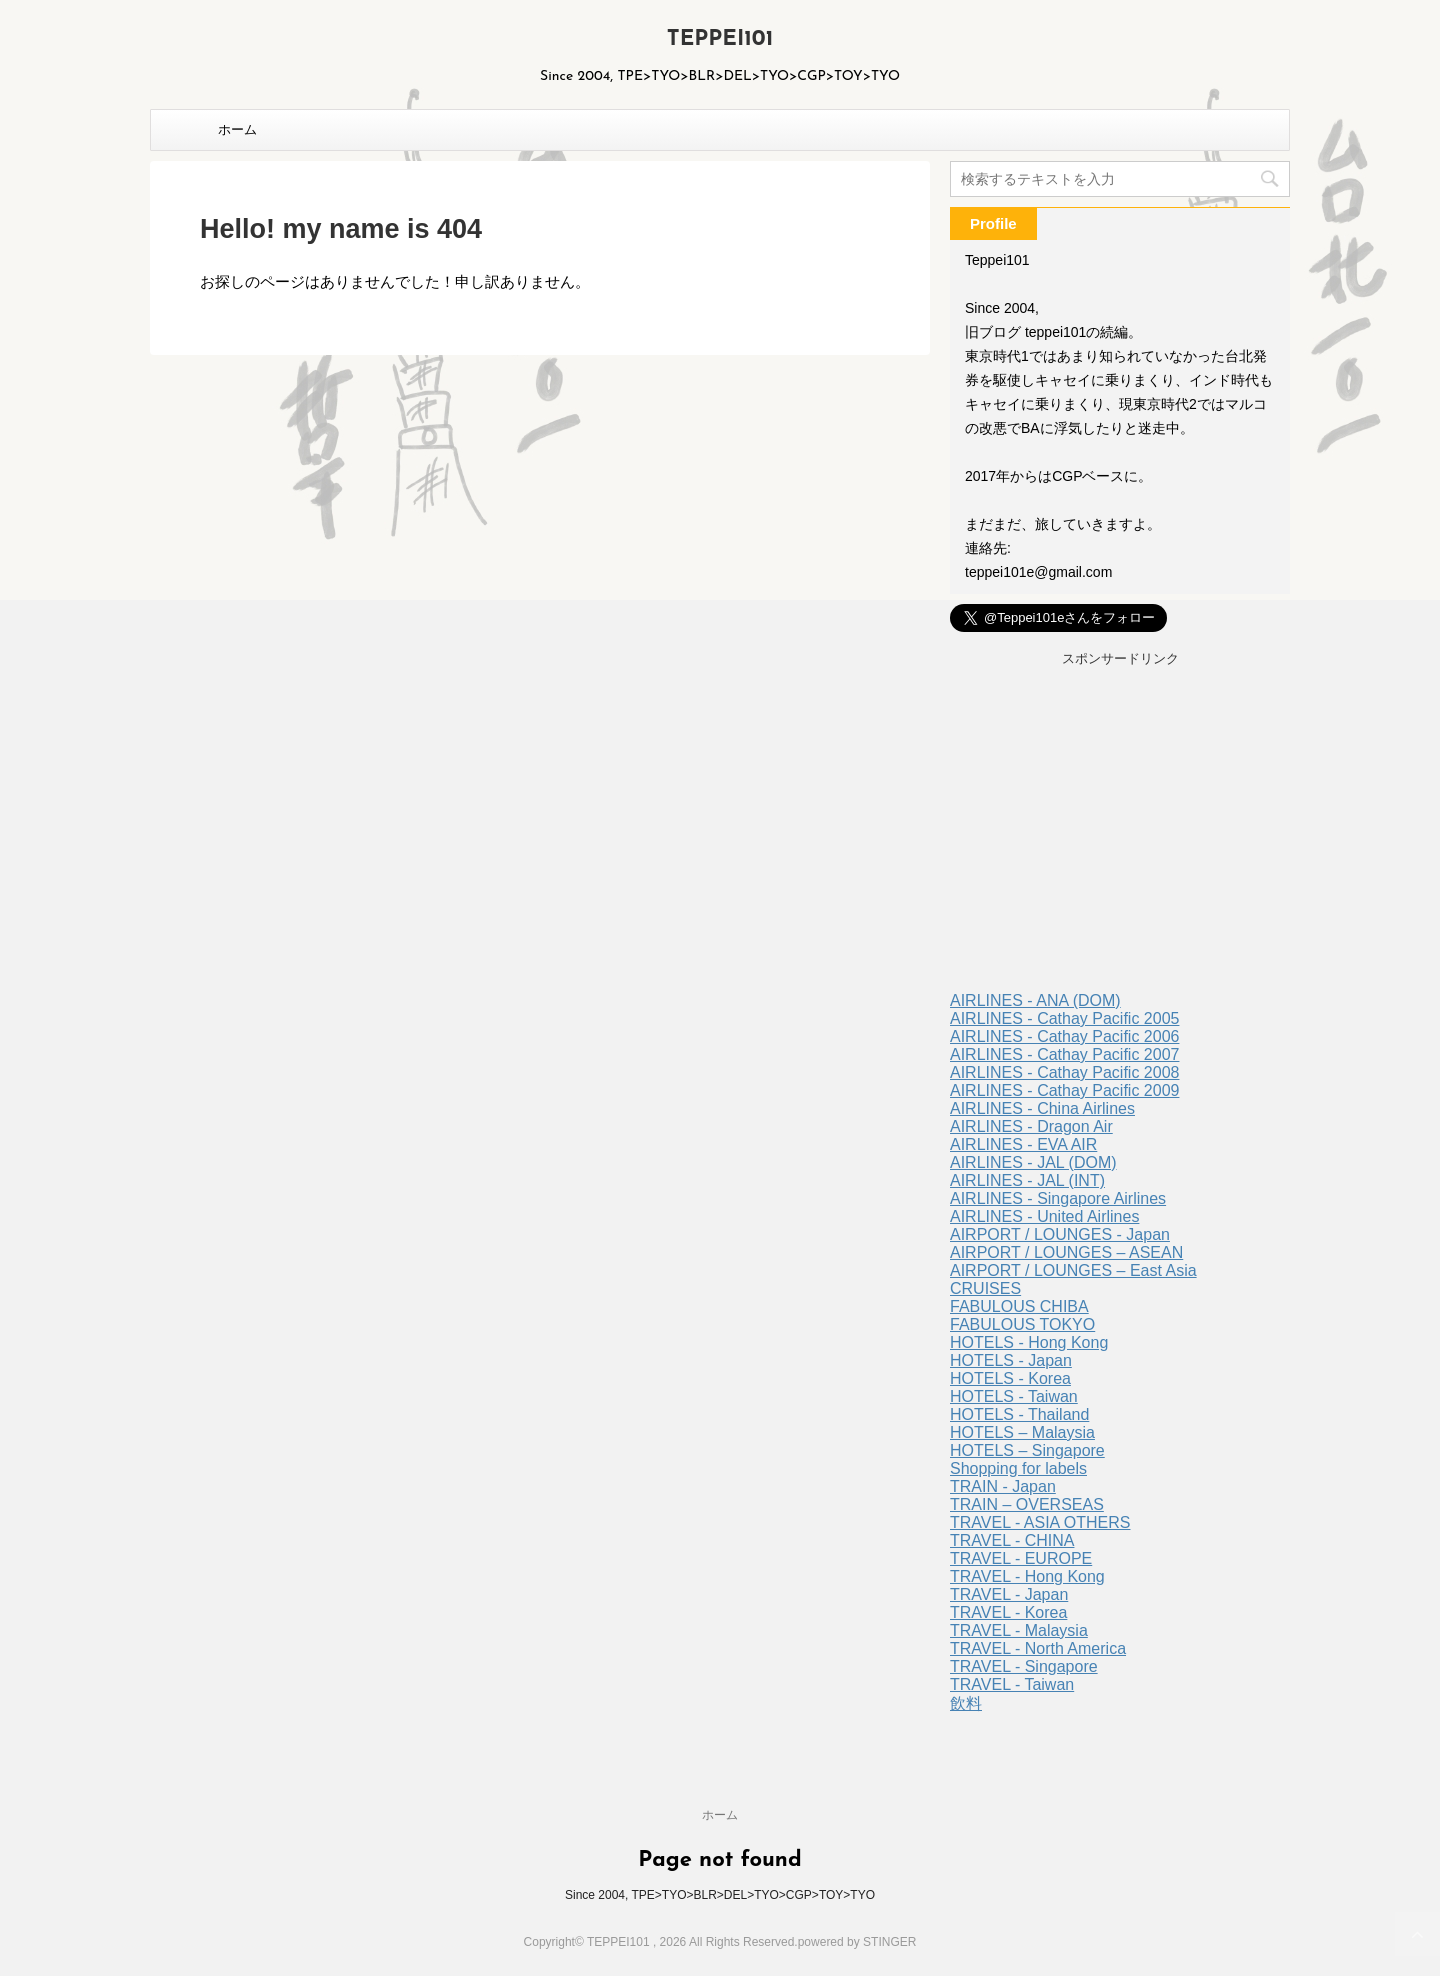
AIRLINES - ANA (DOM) (1035, 1000)
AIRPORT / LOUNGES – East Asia (1073, 1270)
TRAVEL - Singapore (1024, 1666)
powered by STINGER (857, 1942)
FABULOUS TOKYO (1022, 1324)
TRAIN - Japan (1003, 1486)
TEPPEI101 (720, 39)
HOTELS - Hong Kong (1029, 1342)
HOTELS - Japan (1011, 1360)
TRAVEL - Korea (1008, 1612)
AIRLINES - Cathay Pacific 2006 (1064, 1036)
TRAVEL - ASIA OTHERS (1040, 1522)
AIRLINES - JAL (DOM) (1033, 1162)
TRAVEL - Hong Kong (1027, 1576)
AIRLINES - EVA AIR (1023, 1144)
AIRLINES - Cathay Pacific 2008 (1064, 1072)
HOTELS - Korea (1010, 1378)
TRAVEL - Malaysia (1019, 1630)
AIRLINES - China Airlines (1042, 1108)
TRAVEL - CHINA (1012, 1540)
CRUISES (985, 1288)
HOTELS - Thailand (1019, 1414)
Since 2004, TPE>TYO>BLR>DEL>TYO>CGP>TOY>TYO (720, 1895)
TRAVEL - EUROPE (1021, 1558)
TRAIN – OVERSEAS (1027, 1504)
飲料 (966, 1703)
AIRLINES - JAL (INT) (1027, 1180)
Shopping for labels (1018, 1468)
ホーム (237, 129)
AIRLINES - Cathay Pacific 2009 (1064, 1090)
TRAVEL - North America (1038, 1648)
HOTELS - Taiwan (1014, 1396)
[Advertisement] (1120, 832)
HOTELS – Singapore (1027, 1450)
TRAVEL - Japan (1009, 1594)
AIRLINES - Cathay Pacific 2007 (1064, 1054)
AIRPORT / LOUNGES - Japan (1060, 1234)
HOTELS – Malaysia (1022, 1432)
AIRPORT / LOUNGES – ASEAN (1066, 1252)
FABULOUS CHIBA (1019, 1306)
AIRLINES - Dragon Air (1031, 1126)
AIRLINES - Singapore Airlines (1058, 1198)
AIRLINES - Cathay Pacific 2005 (1064, 1018)
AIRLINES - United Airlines (1044, 1216)
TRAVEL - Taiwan (1012, 1684)
